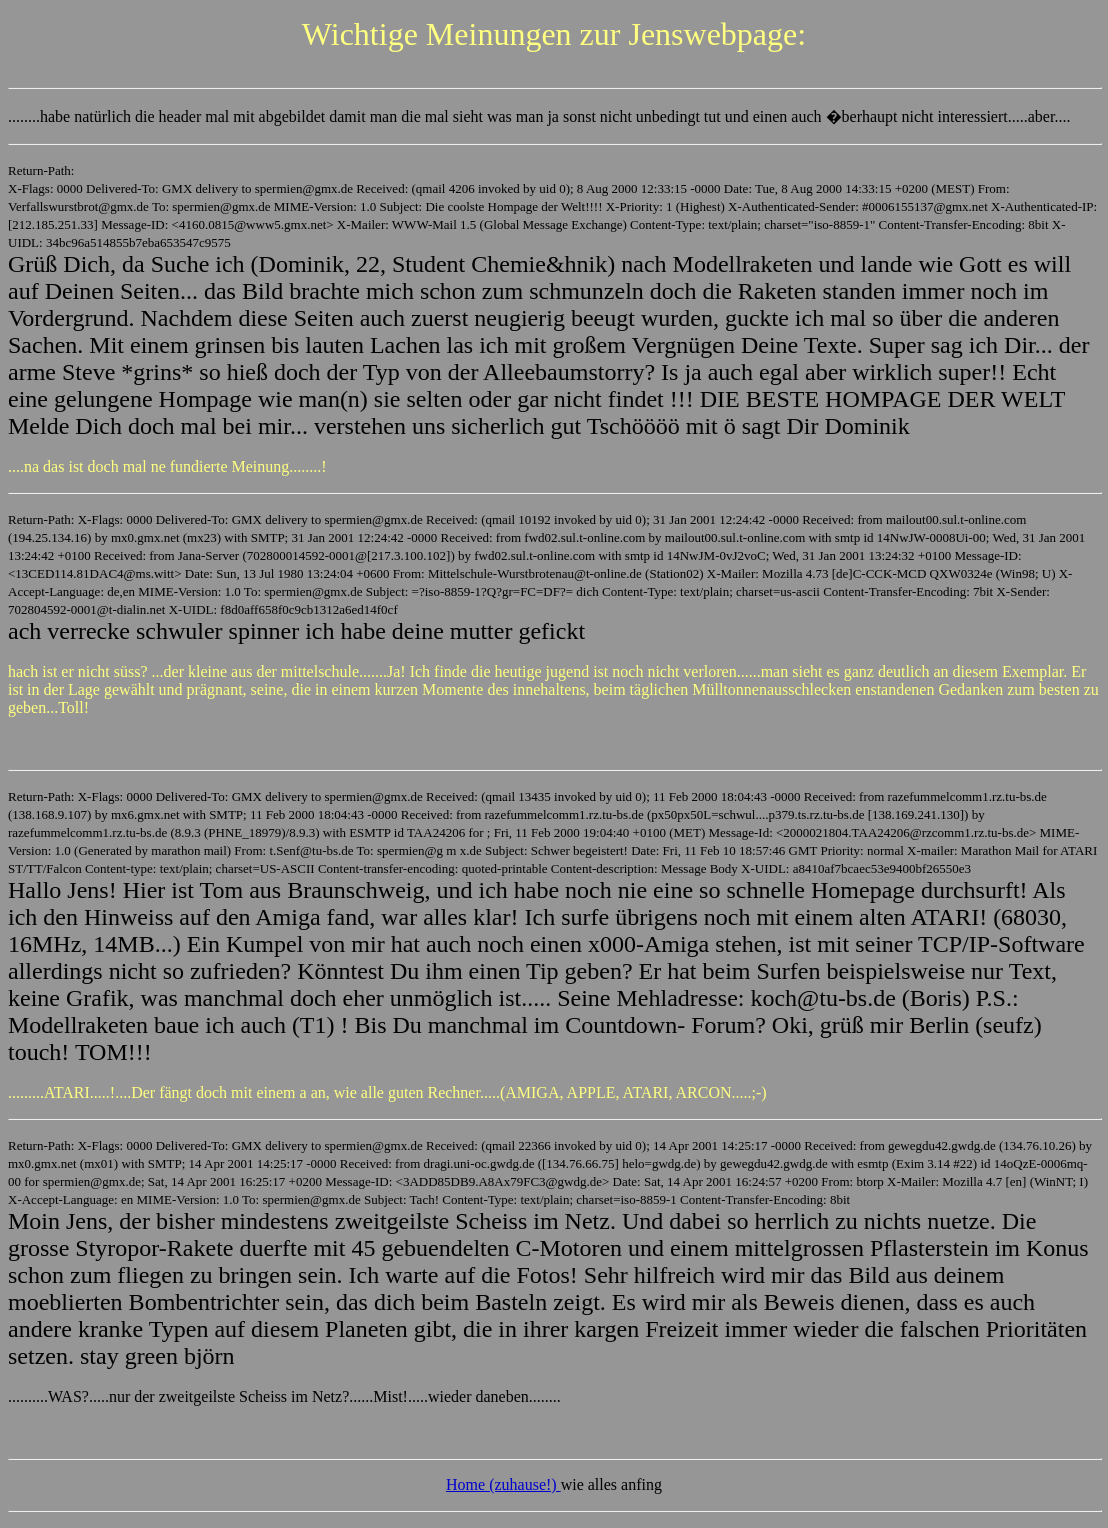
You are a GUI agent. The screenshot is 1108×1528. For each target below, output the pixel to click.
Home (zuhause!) (503, 1484)
